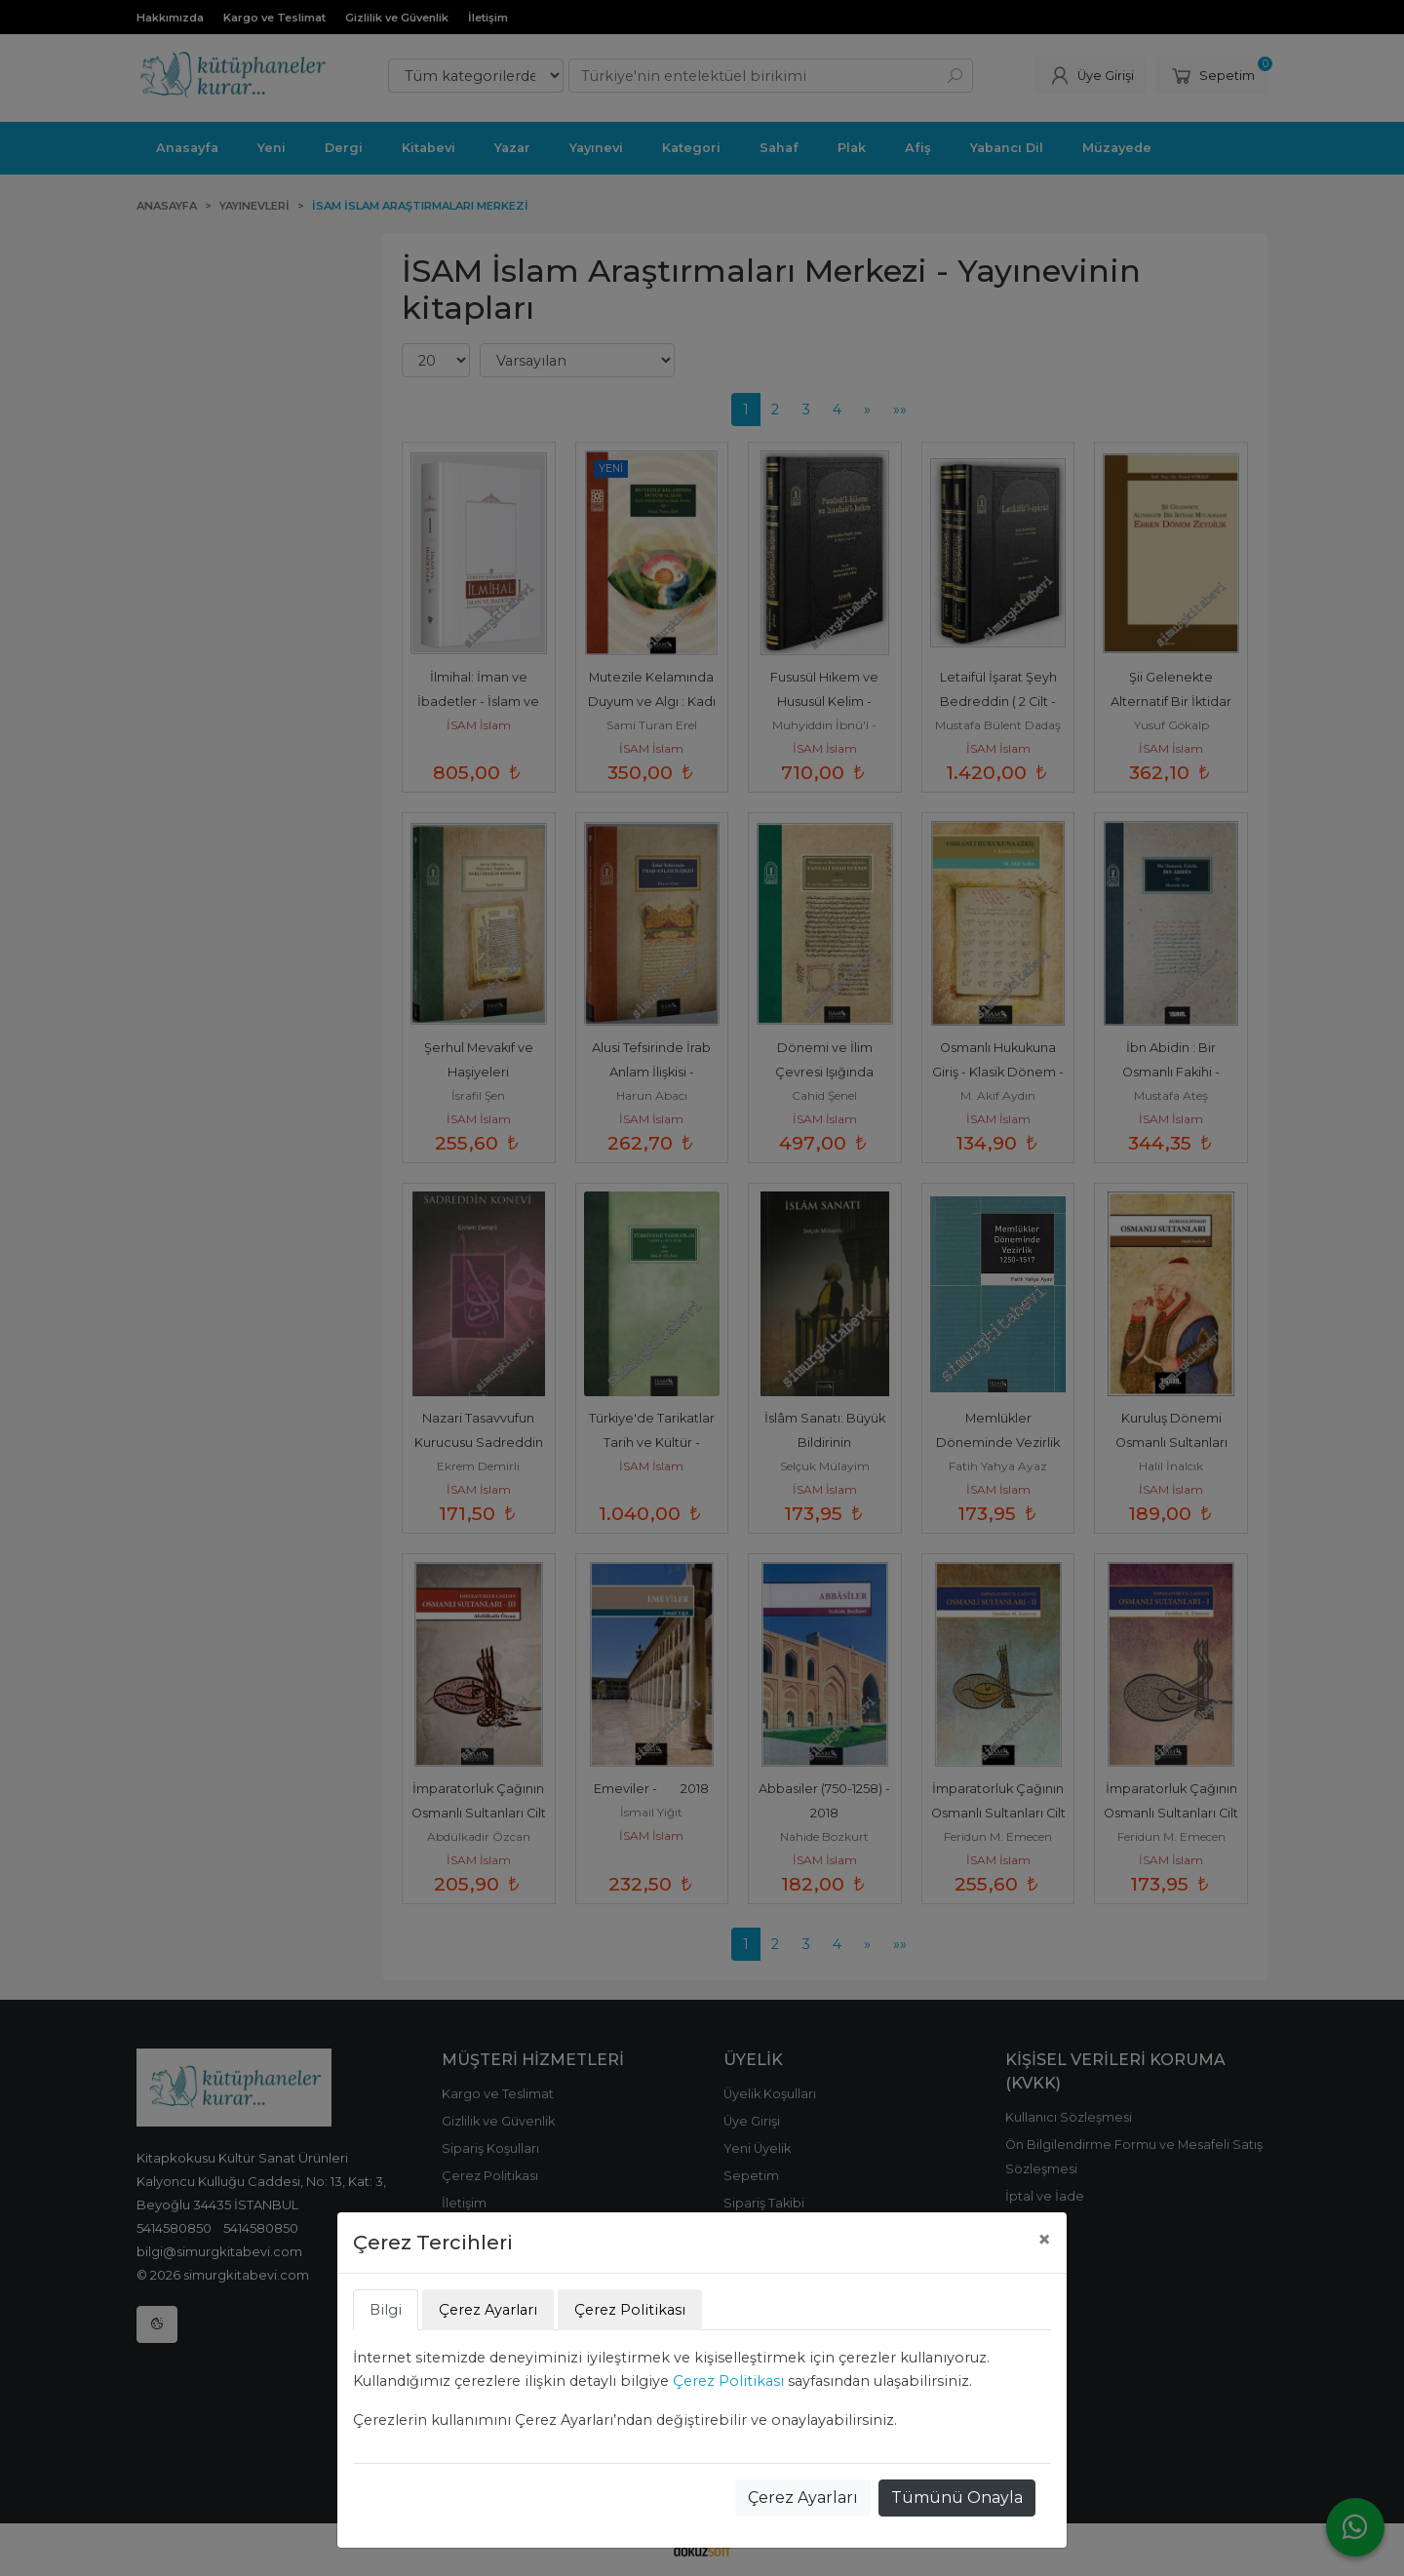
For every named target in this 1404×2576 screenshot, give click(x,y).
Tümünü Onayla (957, 2497)
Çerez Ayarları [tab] (488, 2310)
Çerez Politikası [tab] (629, 2310)
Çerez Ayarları (803, 2497)
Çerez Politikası (728, 2381)
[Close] (1044, 2239)
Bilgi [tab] (386, 2310)
